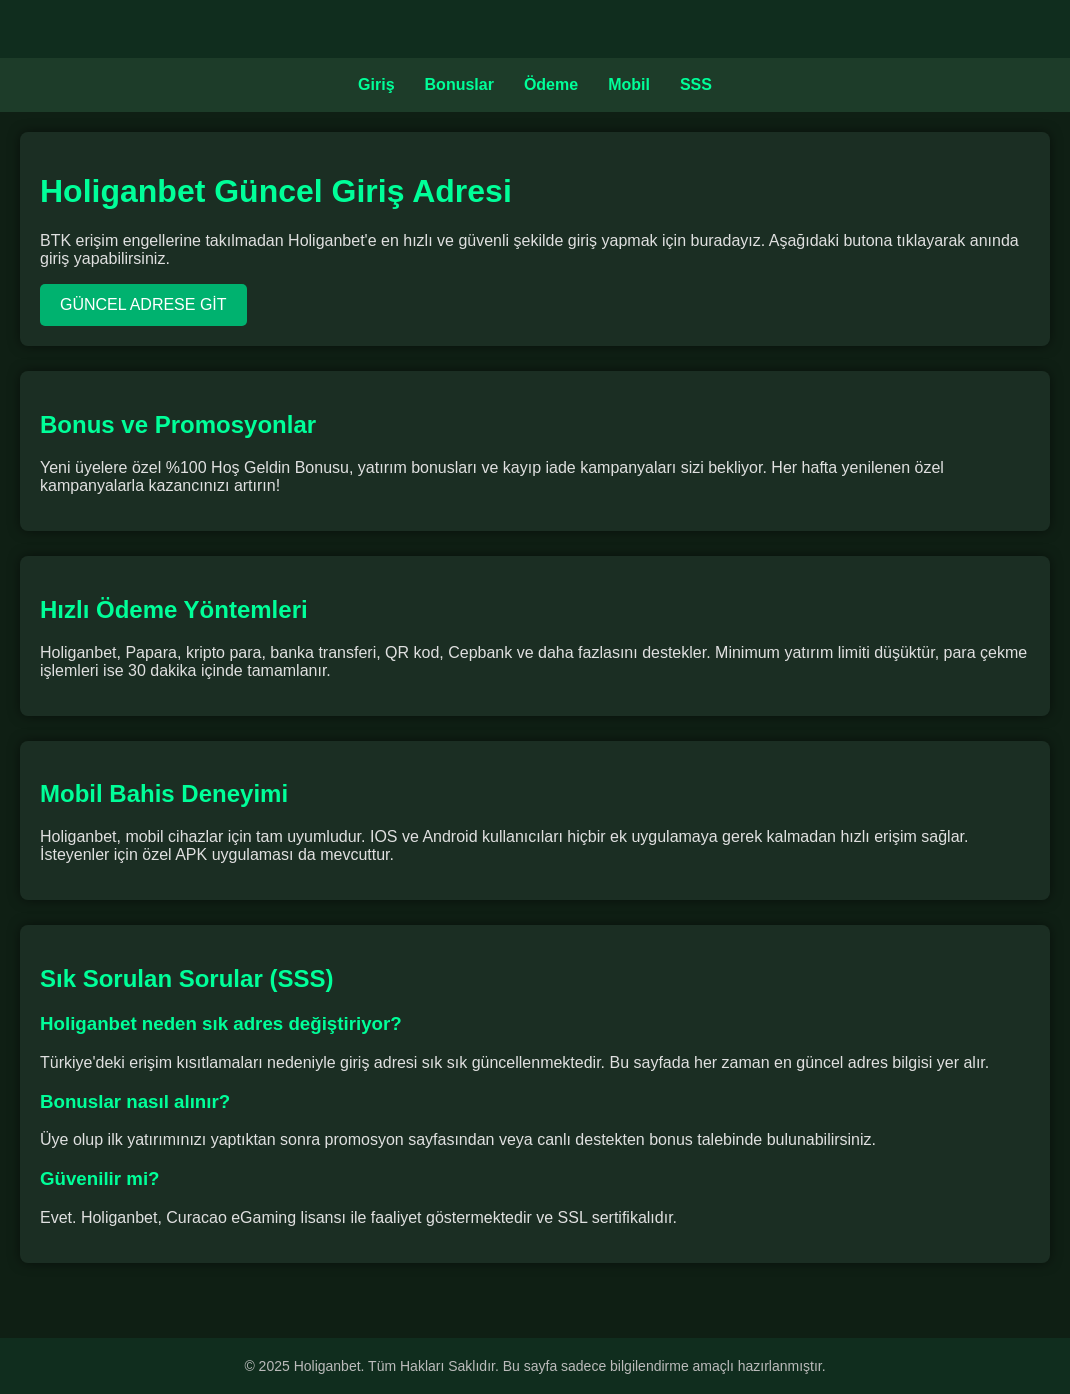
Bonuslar (459, 84)
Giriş (376, 84)
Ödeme (551, 84)
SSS (696, 84)
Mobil (629, 84)
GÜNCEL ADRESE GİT (143, 304)
